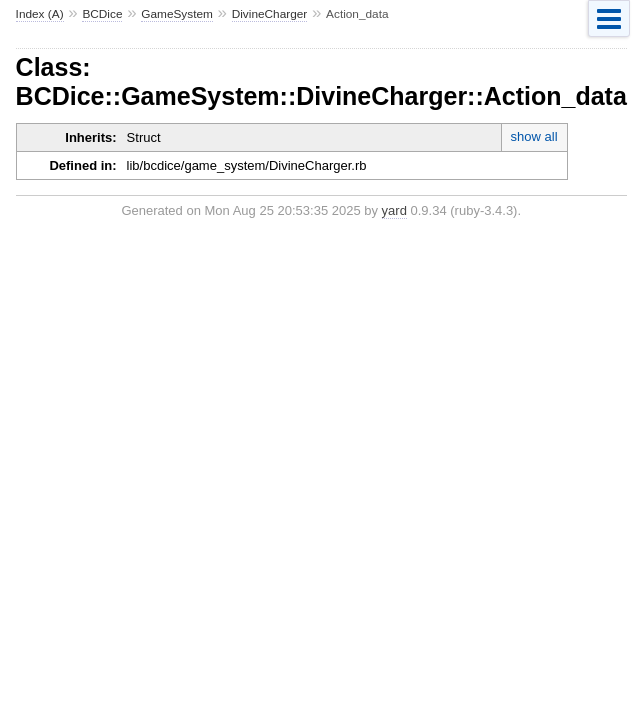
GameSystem (177, 14)
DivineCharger (270, 14)
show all (534, 136)
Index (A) (40, 14)
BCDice (102, 14)
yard (394, 210)
